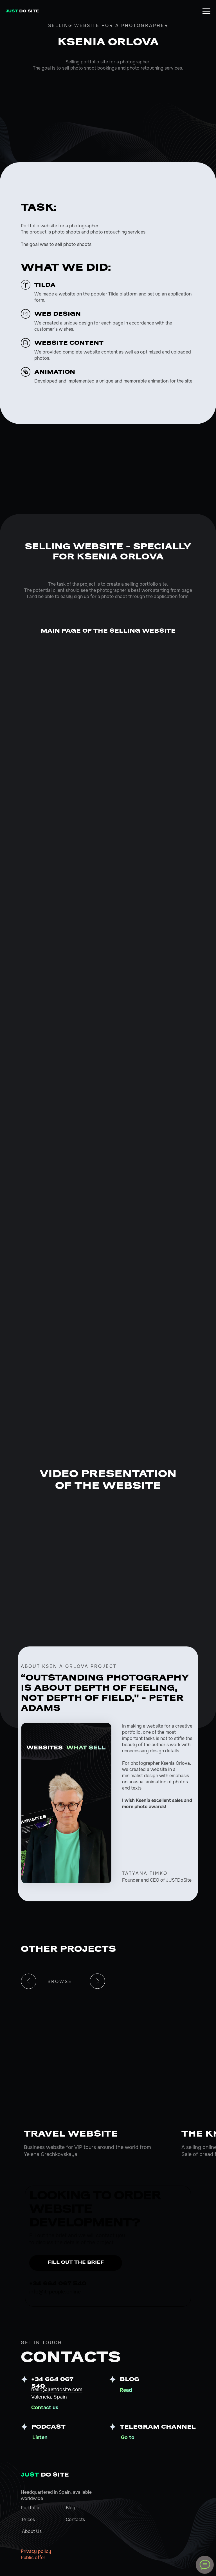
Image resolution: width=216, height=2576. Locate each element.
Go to (127, 2437)
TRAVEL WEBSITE (71, 2134)
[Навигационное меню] (206, 11)
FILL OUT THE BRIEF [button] (76, 2263)
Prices (28, 2519)
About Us (32, 2531)
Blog (70, 2508)
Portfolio (30, 2508)
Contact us (44, 2407)
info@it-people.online (55, 2292)
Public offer (33, 2558)
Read (126, 2390)
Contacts (75, 2519)
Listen (40, 2437)
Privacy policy (36, 2551)
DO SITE (45, 2475)
